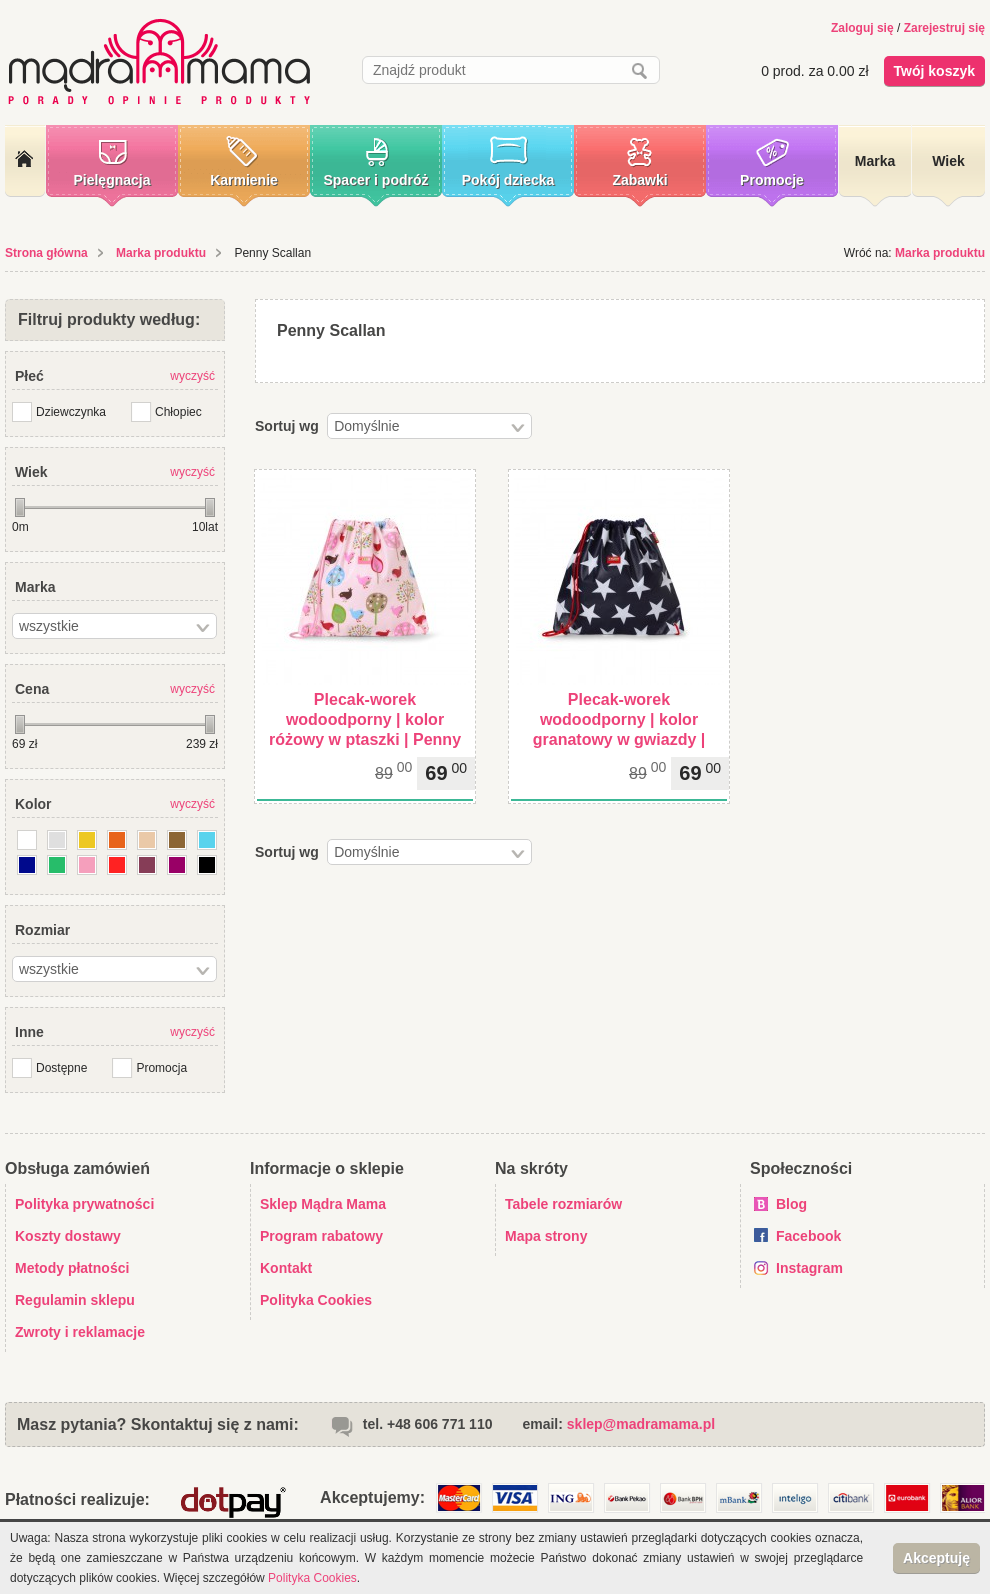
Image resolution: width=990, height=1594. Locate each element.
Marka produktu (161, 253)
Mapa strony (546, 1236)
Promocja (161, 1068)
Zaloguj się (862, 28)
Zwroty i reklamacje (80, 1332)
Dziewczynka (71, 412)
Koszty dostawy (68, 1236)
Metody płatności (72, 1268)
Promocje (772, 180)
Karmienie (244, 180)
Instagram (809, 1268)
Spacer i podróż (375, 180)
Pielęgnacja (111, 180)
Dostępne (61, 1068)
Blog (791, 1204)
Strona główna (46, 253)
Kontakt (286, 1268)
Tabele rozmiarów (563, 1204)
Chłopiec (178, 412)
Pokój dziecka (508, 180)
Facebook (808, 1236)
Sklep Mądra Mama (323, 1204)
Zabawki (639, 180)
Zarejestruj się (944, 28)
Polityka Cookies (316, 1300)
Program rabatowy (321, 1236)
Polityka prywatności (84, 1204)
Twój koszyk (934, 71)
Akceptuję (936, 1558)
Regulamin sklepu (75, 1300)
